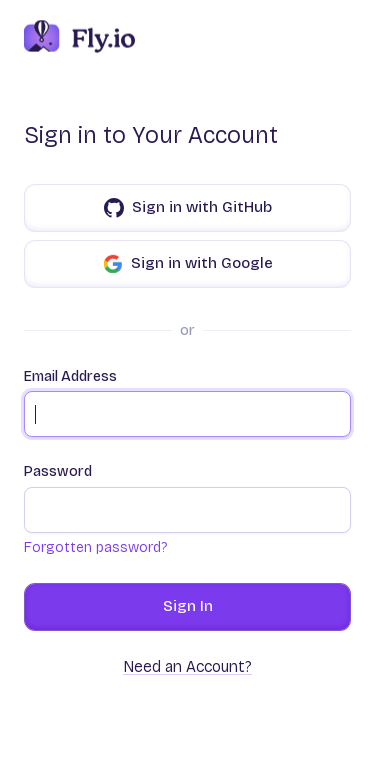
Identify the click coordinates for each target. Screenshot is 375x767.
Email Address (187, 403)
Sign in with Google (188, 264)
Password (187, 498)
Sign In (188, 606)
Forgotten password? (95, 547)
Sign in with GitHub (188, 208)
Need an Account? (187, 666)
